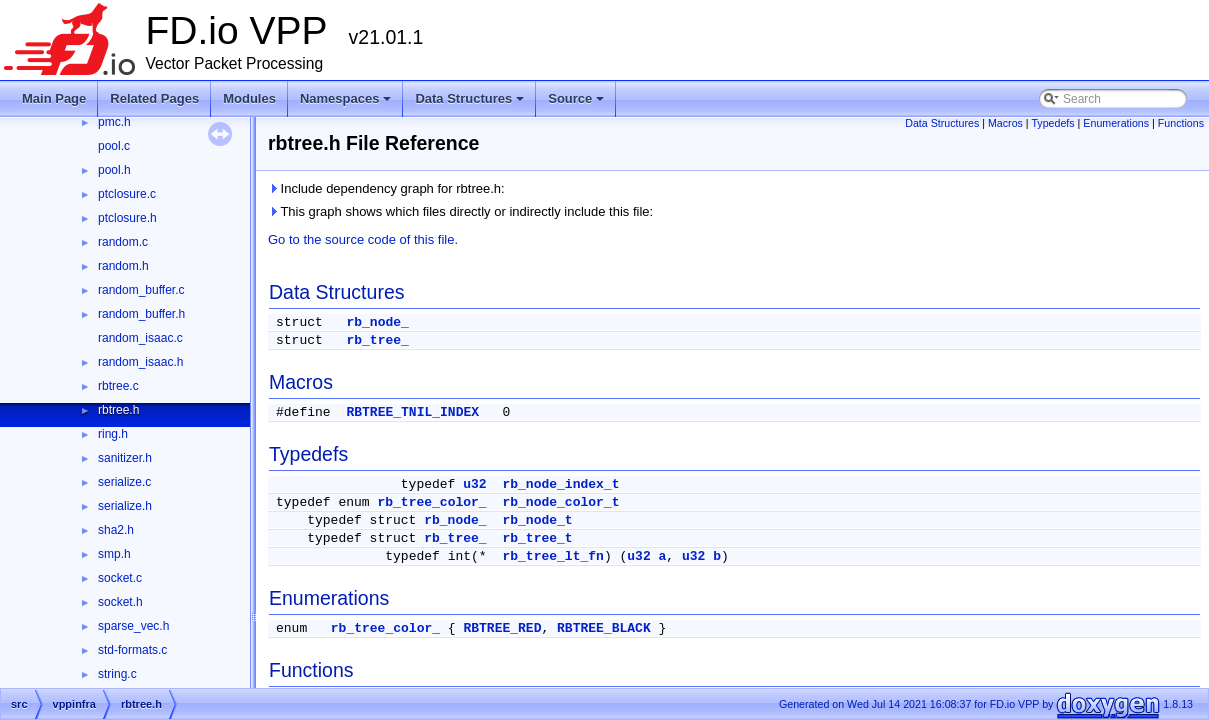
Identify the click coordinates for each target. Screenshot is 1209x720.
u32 (474, 484)
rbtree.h (118, 410)
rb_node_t (537, 520)
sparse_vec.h (133, 626)
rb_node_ (377, 322)
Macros (1005, 123)
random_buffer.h (141, 314)
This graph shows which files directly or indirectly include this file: (460, 211)
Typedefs (1052, 123)
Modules (249, 98)
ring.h (113, 434)
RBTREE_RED (502, 628)
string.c (117, 674)
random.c (123, 242)
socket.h (120, 602)
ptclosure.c (127, 194)
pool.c (114, 146)
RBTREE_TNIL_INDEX (412, 412)
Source (577, 104)
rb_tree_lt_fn (552, 556)
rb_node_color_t (560, 502)
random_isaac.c (140, 338)
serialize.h (125, 506)
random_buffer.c (141, 290)
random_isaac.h (140, 362)
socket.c (120, 578)
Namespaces (347, 104)
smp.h (114, 554)
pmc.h (114, 122)
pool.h (114, 170)
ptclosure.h (127, 218)
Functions (1181, 123)
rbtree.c (118, 386)
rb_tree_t (537, 538)
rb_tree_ (377, 340)
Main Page (54, 98)
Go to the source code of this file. (363, 239)
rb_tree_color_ (431, 502)
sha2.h (116, 530)
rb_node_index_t (560, 484)
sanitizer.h (125, 458)
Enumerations (1116, 123)
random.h (123, 266)
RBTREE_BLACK (604, 628)
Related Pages (154, 98)
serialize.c (124, 482)
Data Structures (471, 104)
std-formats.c (132, 650)
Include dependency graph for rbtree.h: (386, 188)
